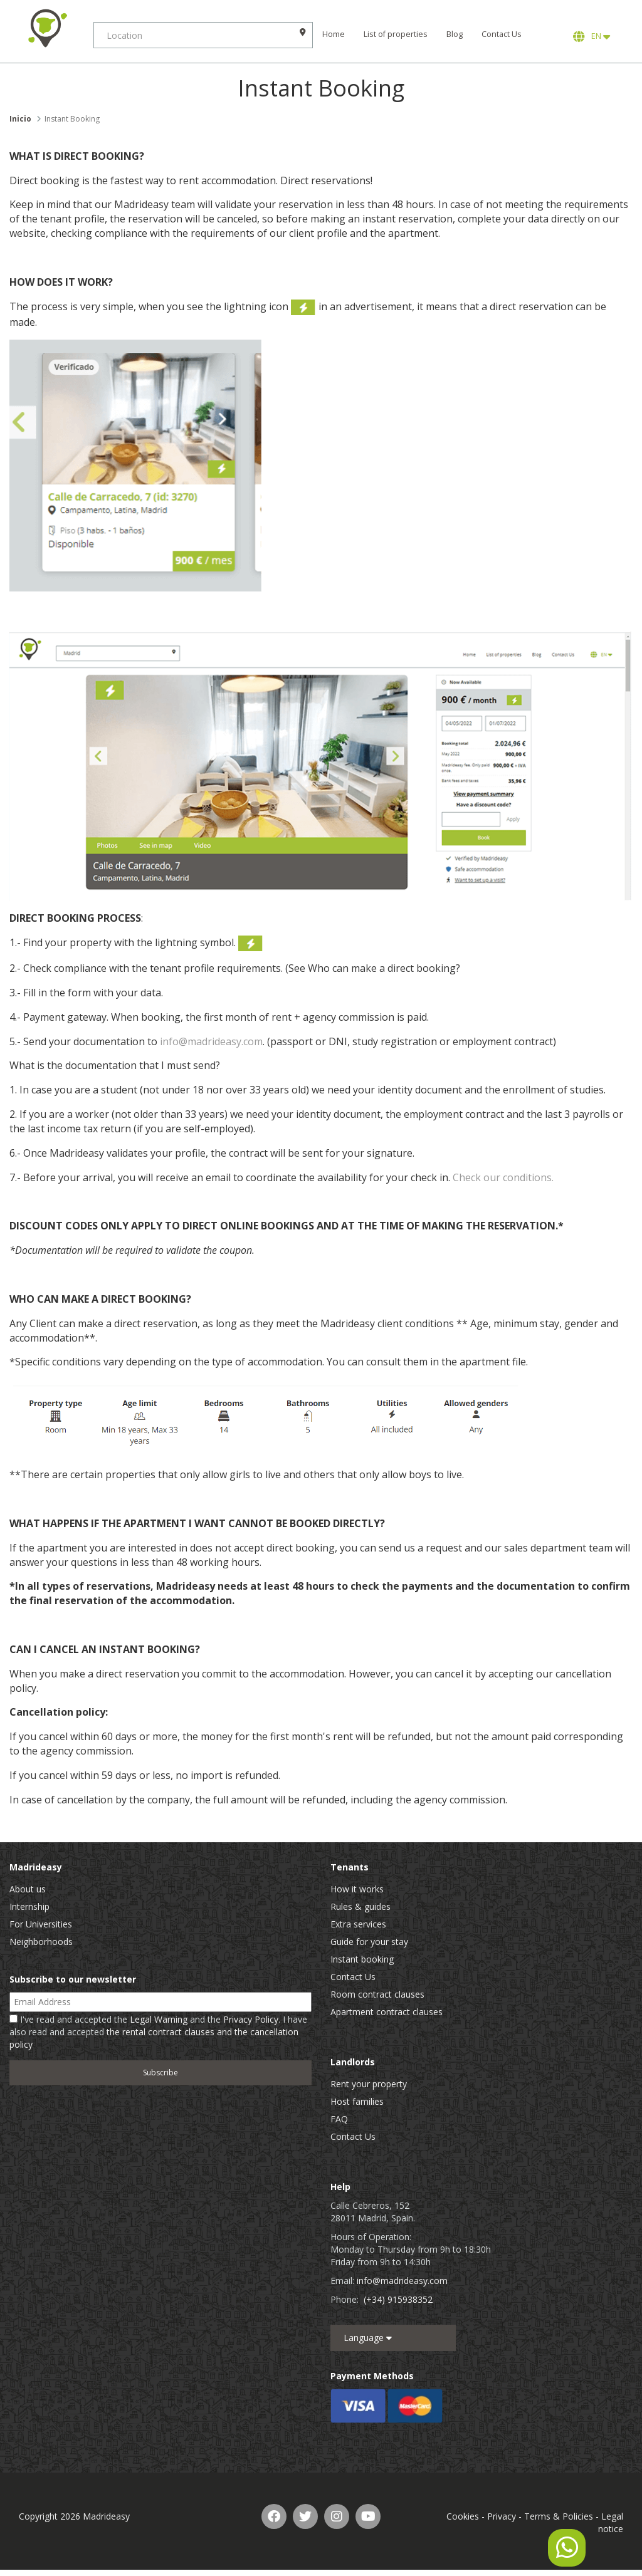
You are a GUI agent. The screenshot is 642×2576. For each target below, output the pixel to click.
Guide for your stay (369, 1942)
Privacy (501, 2516)
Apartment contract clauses (386, 2012)
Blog (455, 34)
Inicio (20, 118)
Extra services (358, 1924)
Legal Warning (158, 2019)
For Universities (40, 1924)
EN (591, 36)
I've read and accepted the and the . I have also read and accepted (158, 2031)
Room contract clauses (377, 1994)
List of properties (396, 34)
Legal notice (610, 2522)
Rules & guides (360, 1906)
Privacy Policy (250, 2019)
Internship (29, 1906)
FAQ (339, 2119)
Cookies (462, 2516)
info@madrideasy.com (211, 1041)
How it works (357, 1889)
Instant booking (362, 1959)
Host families (357, 2101)
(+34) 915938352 (398, 2299)
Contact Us (502, 34)
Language (368, 2338)
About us (27, 1889)
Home (334, 34)
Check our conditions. (503, 1177)
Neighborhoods (41, 1942)
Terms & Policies (558, 2516)
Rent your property (368, 2084)
